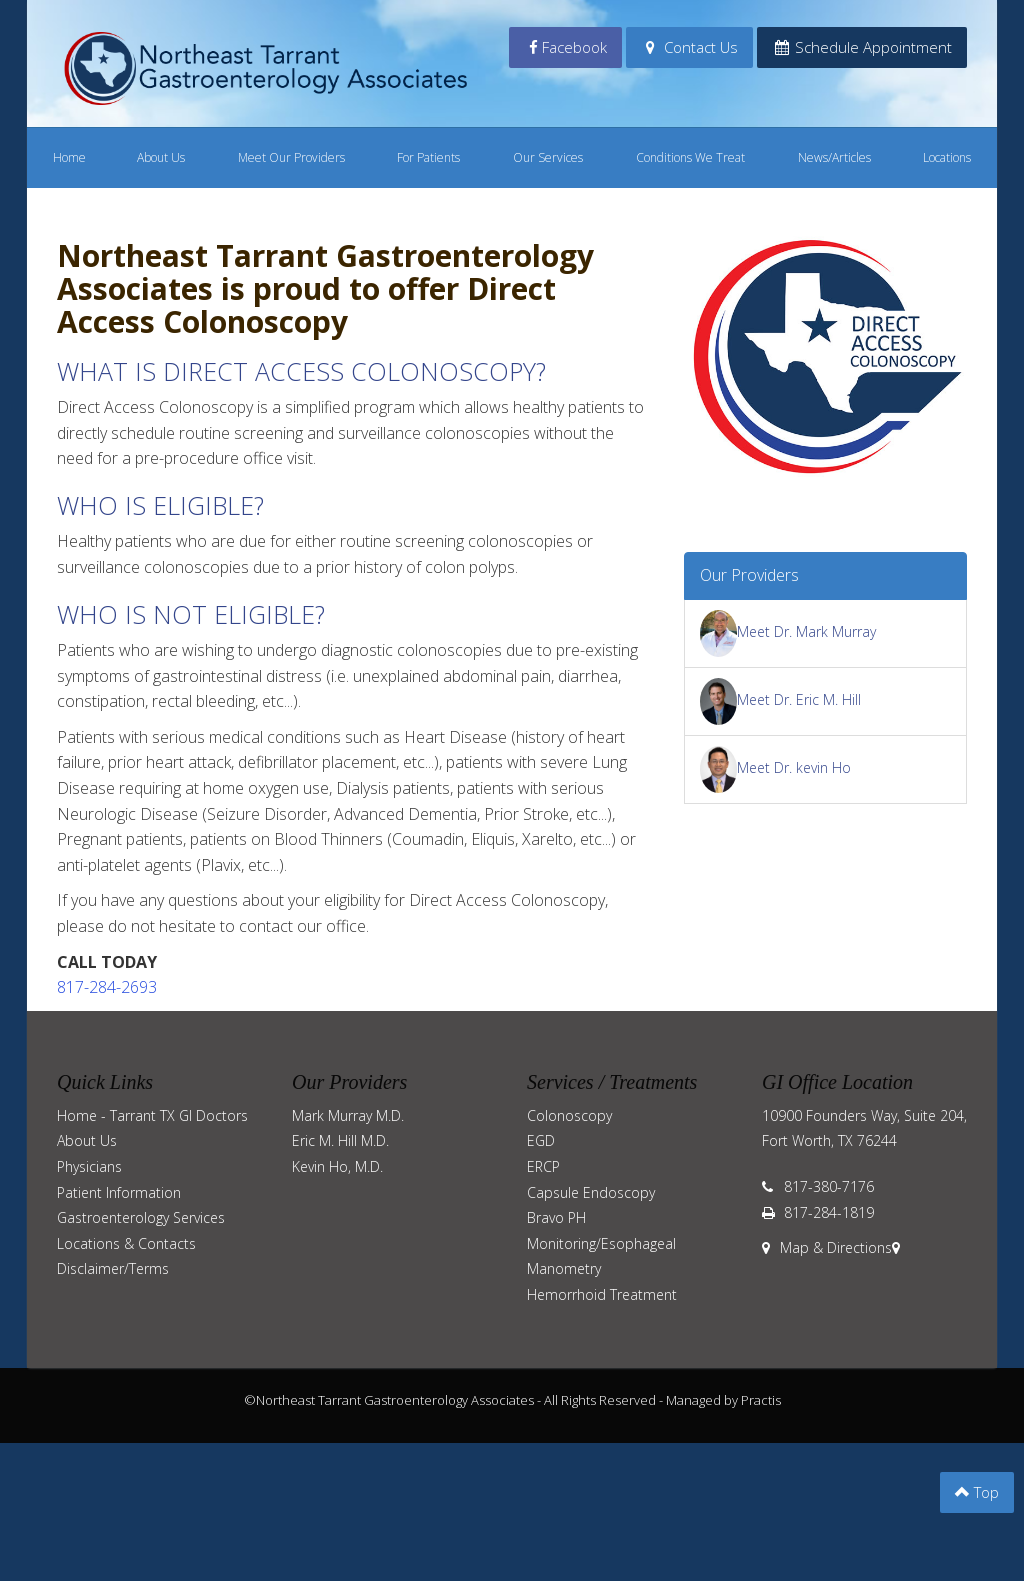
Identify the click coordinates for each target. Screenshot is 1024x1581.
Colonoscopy (569, 1115)
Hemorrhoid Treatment (602, 1294)
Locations (947, 157)
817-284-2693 (107, 987)
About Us (161, 157)
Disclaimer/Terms (113, 1268)
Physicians (89, 1166)
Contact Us (689, 47)
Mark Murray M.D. (348, 1115)
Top (977, 1492)
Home (69, 157)
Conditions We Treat (690, 157)
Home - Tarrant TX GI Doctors (152, 1115)
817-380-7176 (829, 1186)
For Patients (428, 157)
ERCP (543, 1166)
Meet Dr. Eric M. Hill (781, 699)
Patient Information (119, 1192)
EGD (541, 1140)
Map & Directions (827, 1247)
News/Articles (834, 157)
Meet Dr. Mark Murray (788, 631)
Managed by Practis (723, 1400)
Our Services (548, 157)
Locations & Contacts (126, 1243)
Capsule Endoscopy (591, 1192)
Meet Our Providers (291, 157)
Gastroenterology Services (141, 1217)
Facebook (566, 47)
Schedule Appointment (862, 47)
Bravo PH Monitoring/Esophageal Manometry (601, 1243)
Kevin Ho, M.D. (337, 1166)
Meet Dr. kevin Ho (776, 767)
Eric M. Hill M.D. (340, 1140)
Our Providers (749, 575)
